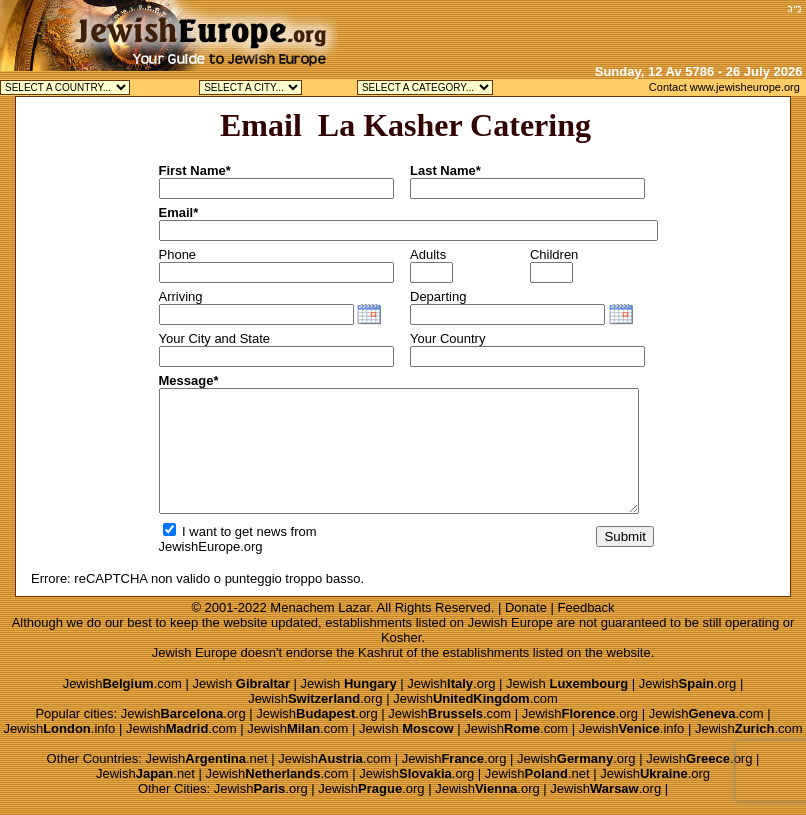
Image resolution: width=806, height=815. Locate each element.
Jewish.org (451, 683)
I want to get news (225, 531)
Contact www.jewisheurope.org (724, 87)
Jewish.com (122, 683)
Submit (624, 536)
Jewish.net (207, 758)
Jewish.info (59, 728)
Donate (526, 607)
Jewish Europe (510, 622)
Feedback (586, 607)
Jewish (241, 683)
